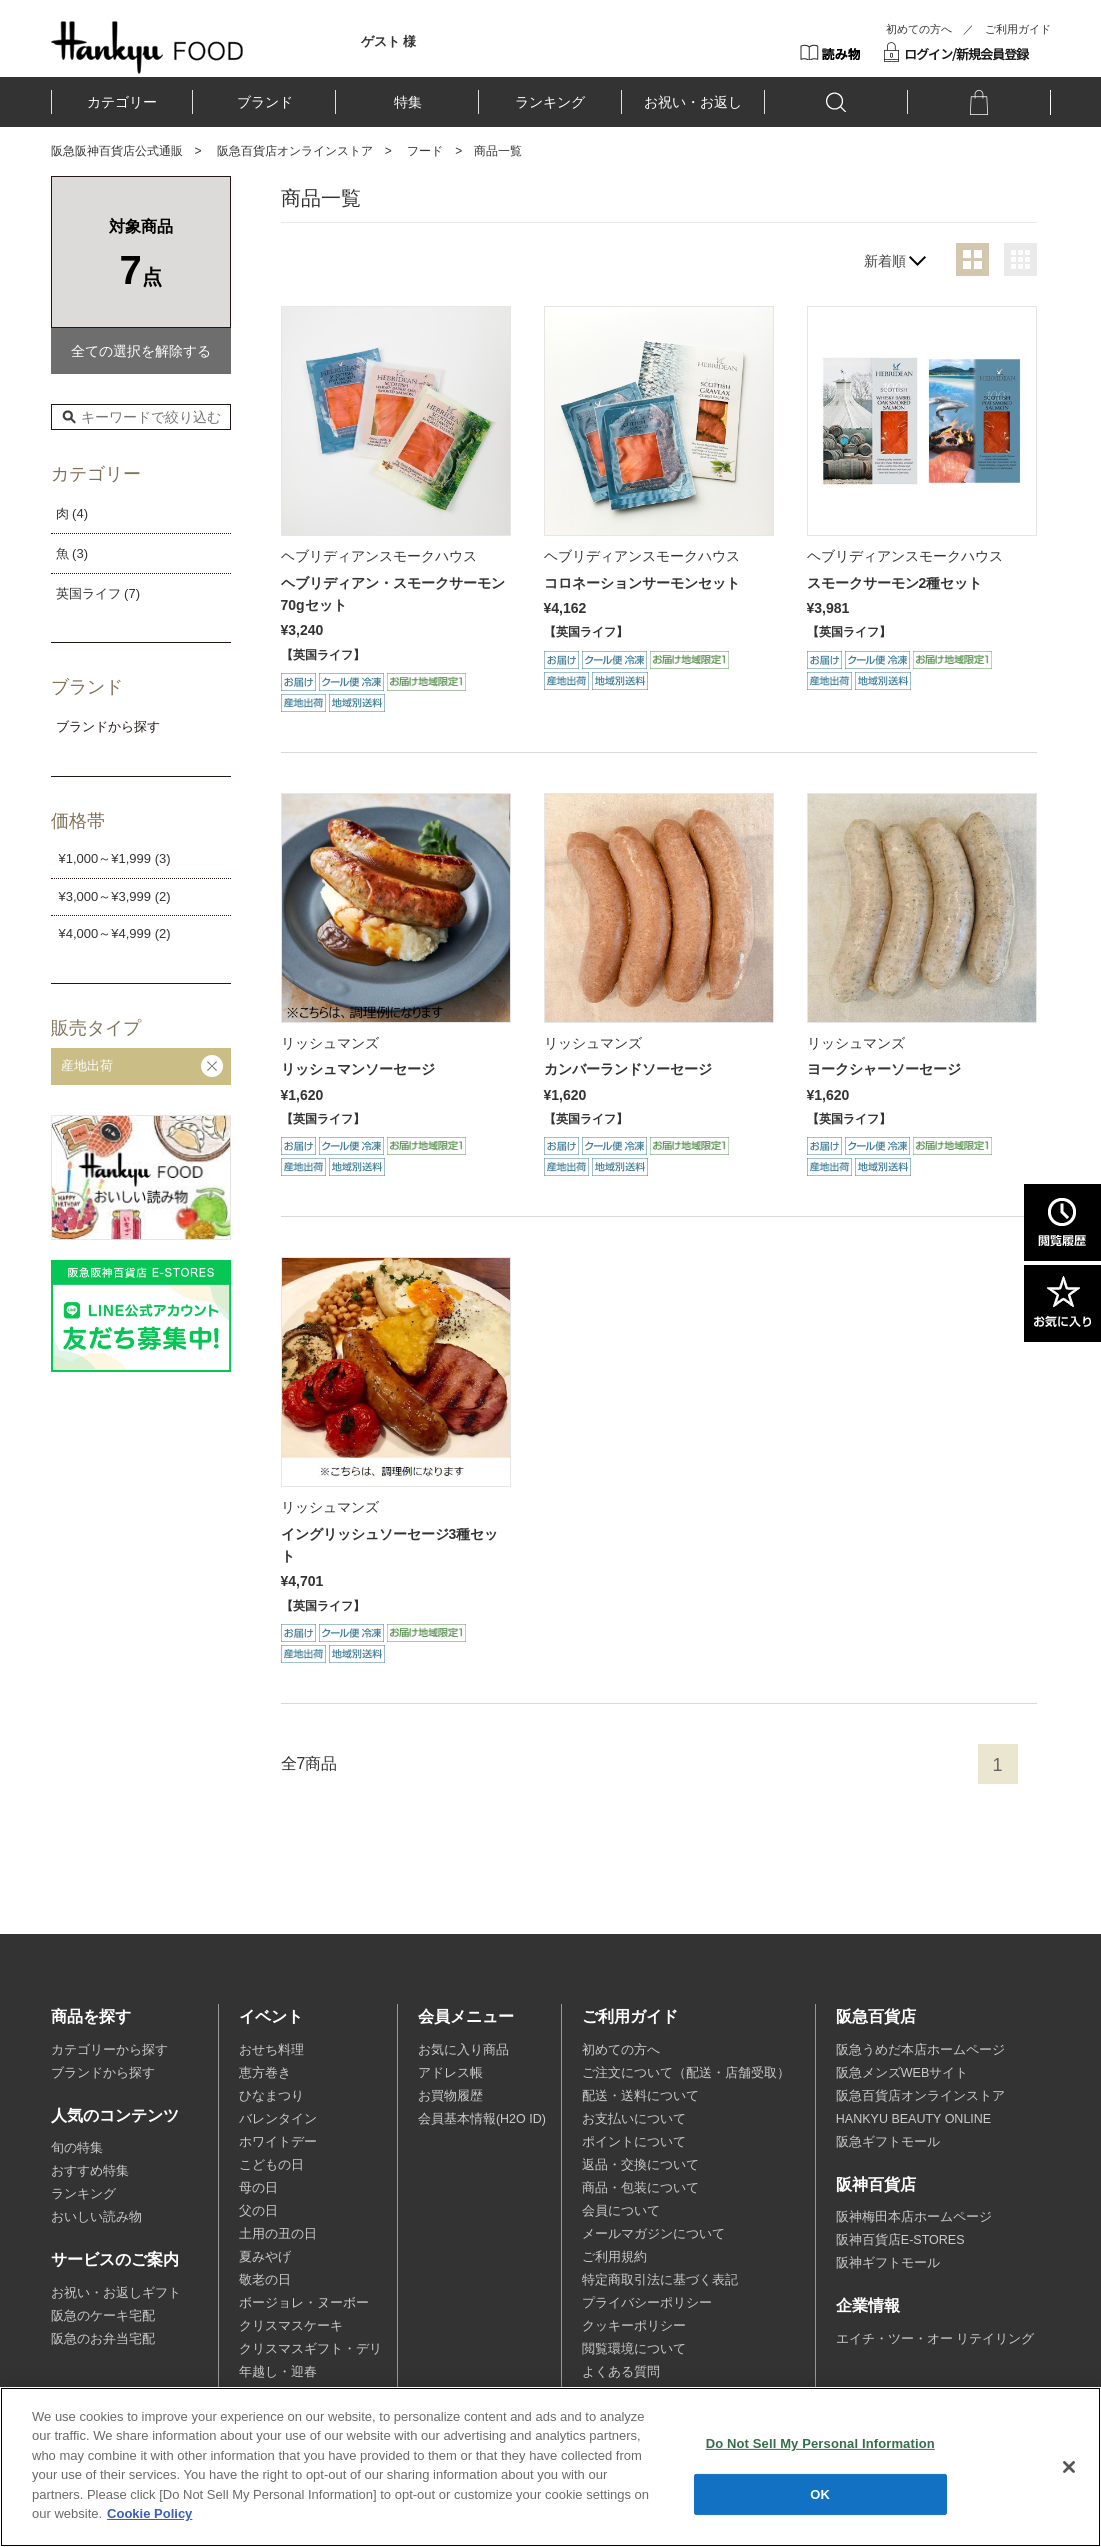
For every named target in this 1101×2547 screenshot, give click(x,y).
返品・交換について (640, 2165)
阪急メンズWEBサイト (902, 2073)
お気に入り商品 (463, 2050)
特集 (408, 102)
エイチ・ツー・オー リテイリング (935, 2339)
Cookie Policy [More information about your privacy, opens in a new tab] (149, 2513)
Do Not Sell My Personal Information (820, 2443)
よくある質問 (621, 2372)
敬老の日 (265, 2280)
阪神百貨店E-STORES (900, 2240)
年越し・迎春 (278, 2372)
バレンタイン (278, 2119)
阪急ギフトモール (888, 2142)
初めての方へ (919, 29)
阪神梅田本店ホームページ (914, 2217)
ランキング (550, 102)
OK (820, 2493)
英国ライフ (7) (98, 593)
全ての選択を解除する (141, 351)
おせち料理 (271, 2050)
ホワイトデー (278, 2142)
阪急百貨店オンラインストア (295, 151)
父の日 (258, 2211)
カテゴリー (122, 102)
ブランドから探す (103, 2073)
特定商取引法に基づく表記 (660, 2280)
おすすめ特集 (90, 2171)
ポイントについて (634, 2142)
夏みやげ (265, 2257)
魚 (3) (72, 553)
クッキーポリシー (634, 2326)
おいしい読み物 (96, 2217)
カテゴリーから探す (109, 2050)
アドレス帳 (450, 2073)
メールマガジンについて (653, 2234)
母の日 (258, 2188)
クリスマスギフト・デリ (310, 2349)
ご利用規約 (614, 2257)
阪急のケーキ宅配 (103, 2316)
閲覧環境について (634, 2349)
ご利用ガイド (1018, 29)
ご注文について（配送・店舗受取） (686, 2073)
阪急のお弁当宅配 (103, 2339)
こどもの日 (271, 2165)
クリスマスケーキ (291, 2326)
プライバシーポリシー (647, 2303)
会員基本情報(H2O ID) (482, 2119)
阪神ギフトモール (888, 2263)
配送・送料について (640, 2096)
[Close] (1069, 2467)
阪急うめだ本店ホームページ (920, 2050)
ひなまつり (271, 2096)
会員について (621, 2211)
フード (425, 151)
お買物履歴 (450, 2096)
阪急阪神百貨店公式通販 (117, 151)
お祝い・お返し (693, 102)
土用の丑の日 (278, 2234)
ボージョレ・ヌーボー (304, 2303)
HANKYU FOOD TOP (147, 47)
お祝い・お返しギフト (116, 2293)
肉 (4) (72, 513)
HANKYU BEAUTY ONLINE (913, 2119)
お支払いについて (634, 2119)
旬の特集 (77, 2148)
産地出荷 (87, 1065)
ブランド (265, 102)
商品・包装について (640, 2188)
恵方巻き (265, 2073)
